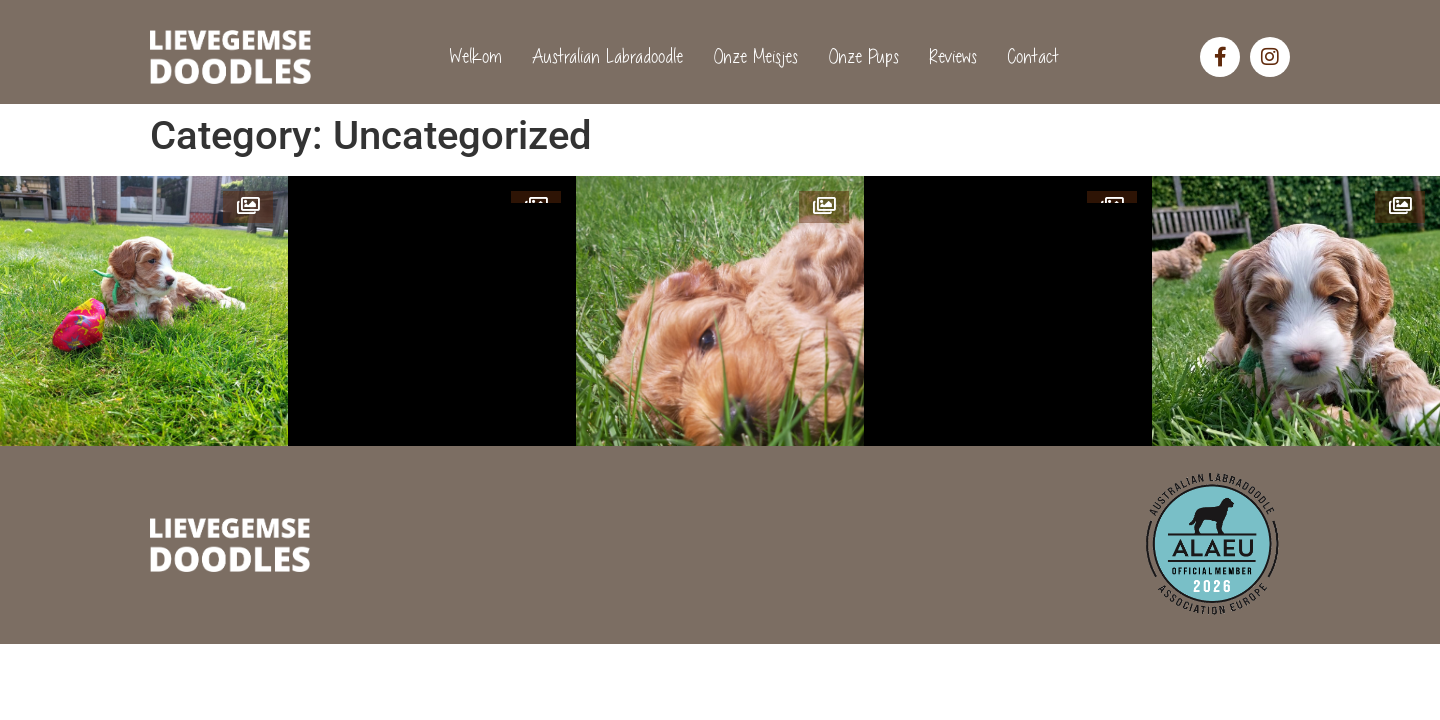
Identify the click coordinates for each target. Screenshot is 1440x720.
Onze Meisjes (751, 56)
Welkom (472, 56)
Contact (1029, 56)
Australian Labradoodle (603, 56)
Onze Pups (859, 56)
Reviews (949, 56)
